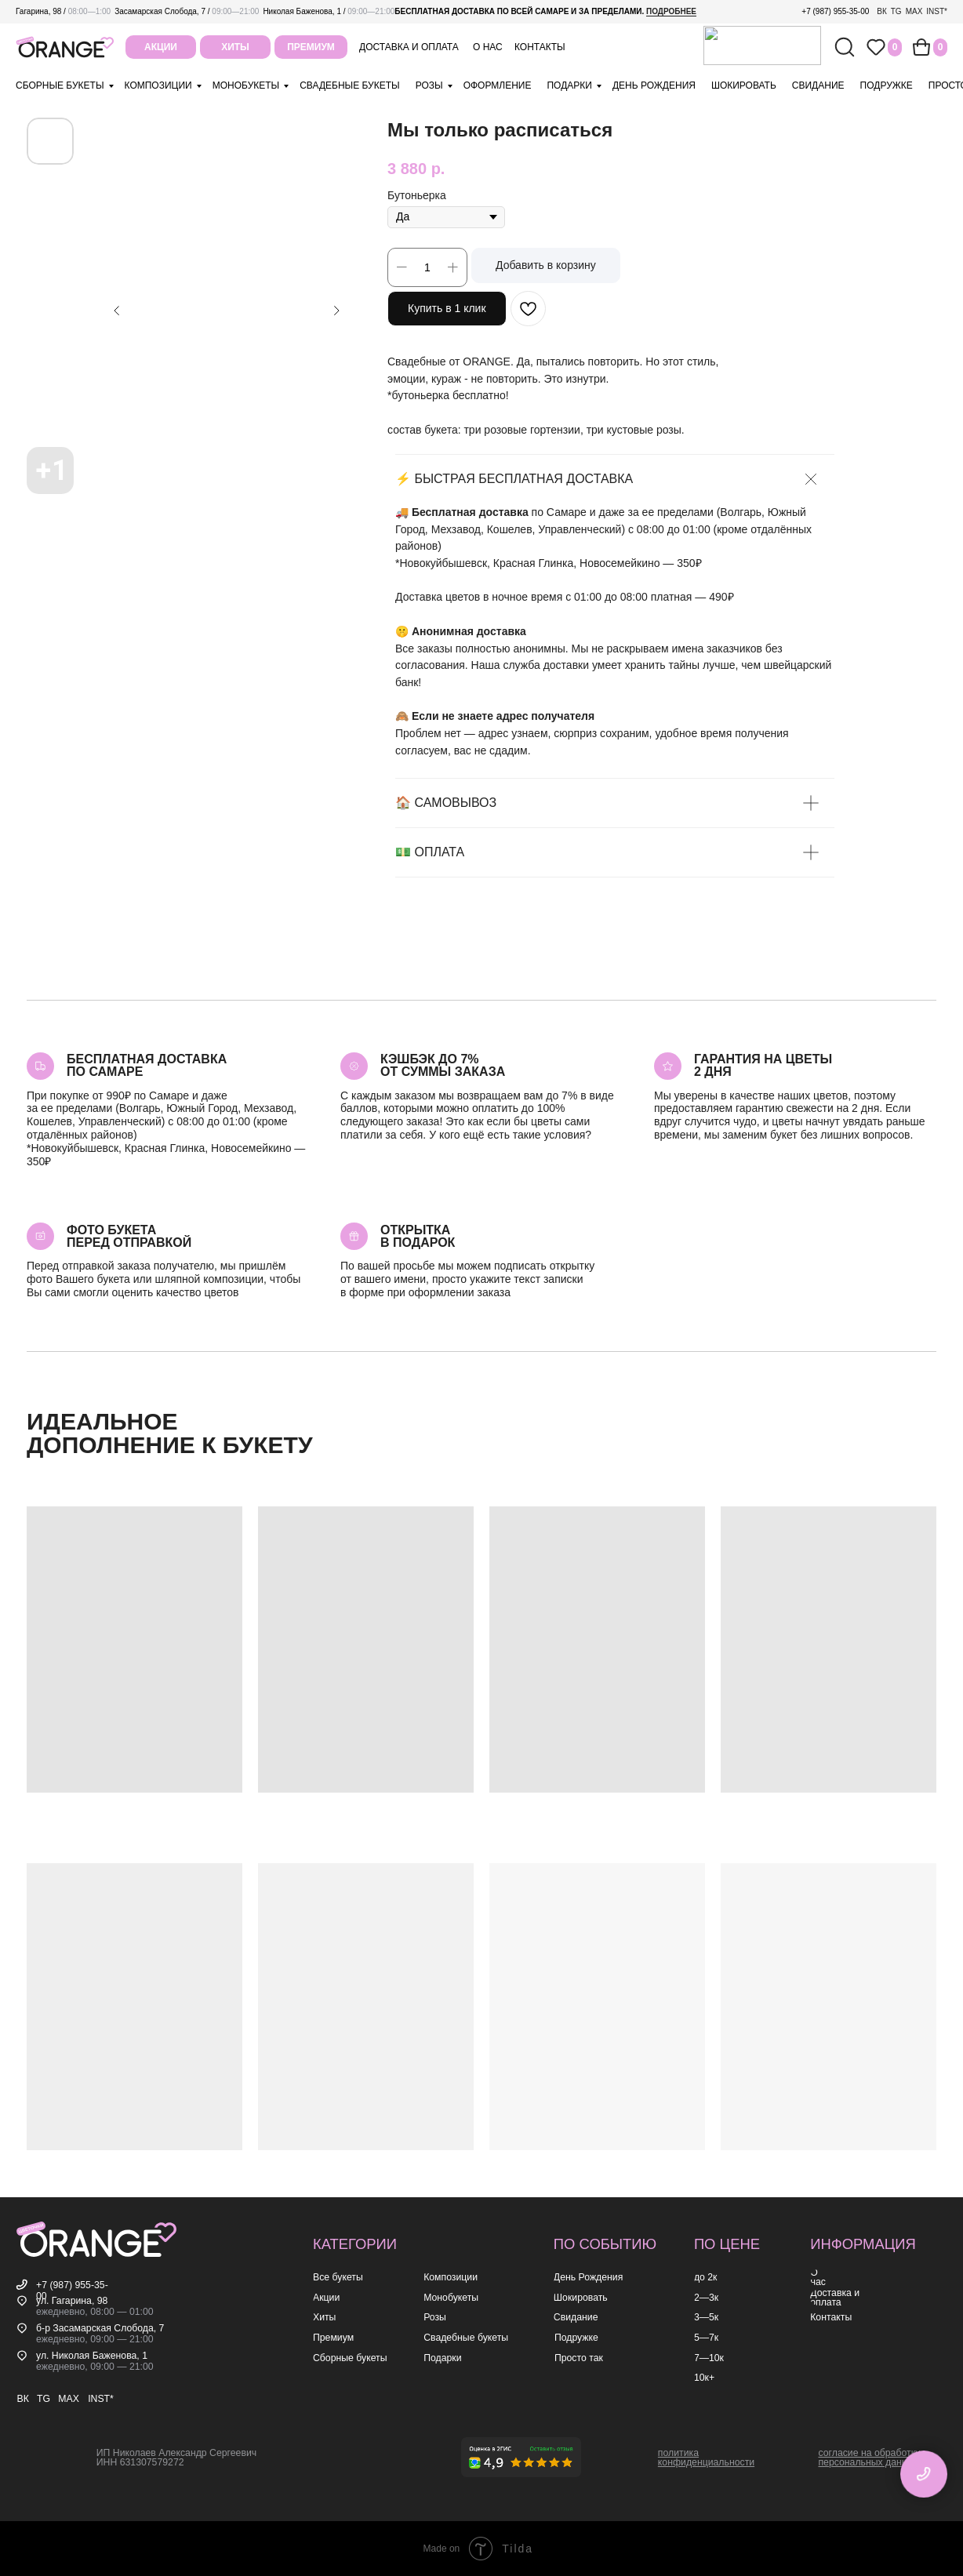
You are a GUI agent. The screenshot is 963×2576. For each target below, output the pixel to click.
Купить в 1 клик (447, 308)
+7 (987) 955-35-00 (835, 11)
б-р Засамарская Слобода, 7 (100, 2328)
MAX (914, 11)
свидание (818, 85)
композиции (158, 85)
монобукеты (246, 85)
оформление (497, 85)
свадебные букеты (349, 85)
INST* (936, 11)
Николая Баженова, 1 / (328, 11)
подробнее (671, 11)
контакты (539, 47)
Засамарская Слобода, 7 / (186, 11)
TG (896, 11)
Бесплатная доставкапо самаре (147, 1065)
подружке (886, 85)
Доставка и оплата (409, 47)
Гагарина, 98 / (63, 11)
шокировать (743, 85)
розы (429, 85)
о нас (488, 47)
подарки (569, 85)
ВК (882, 11)
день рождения (654, 85)
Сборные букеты (60, 85)
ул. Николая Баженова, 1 (91, 2355)
